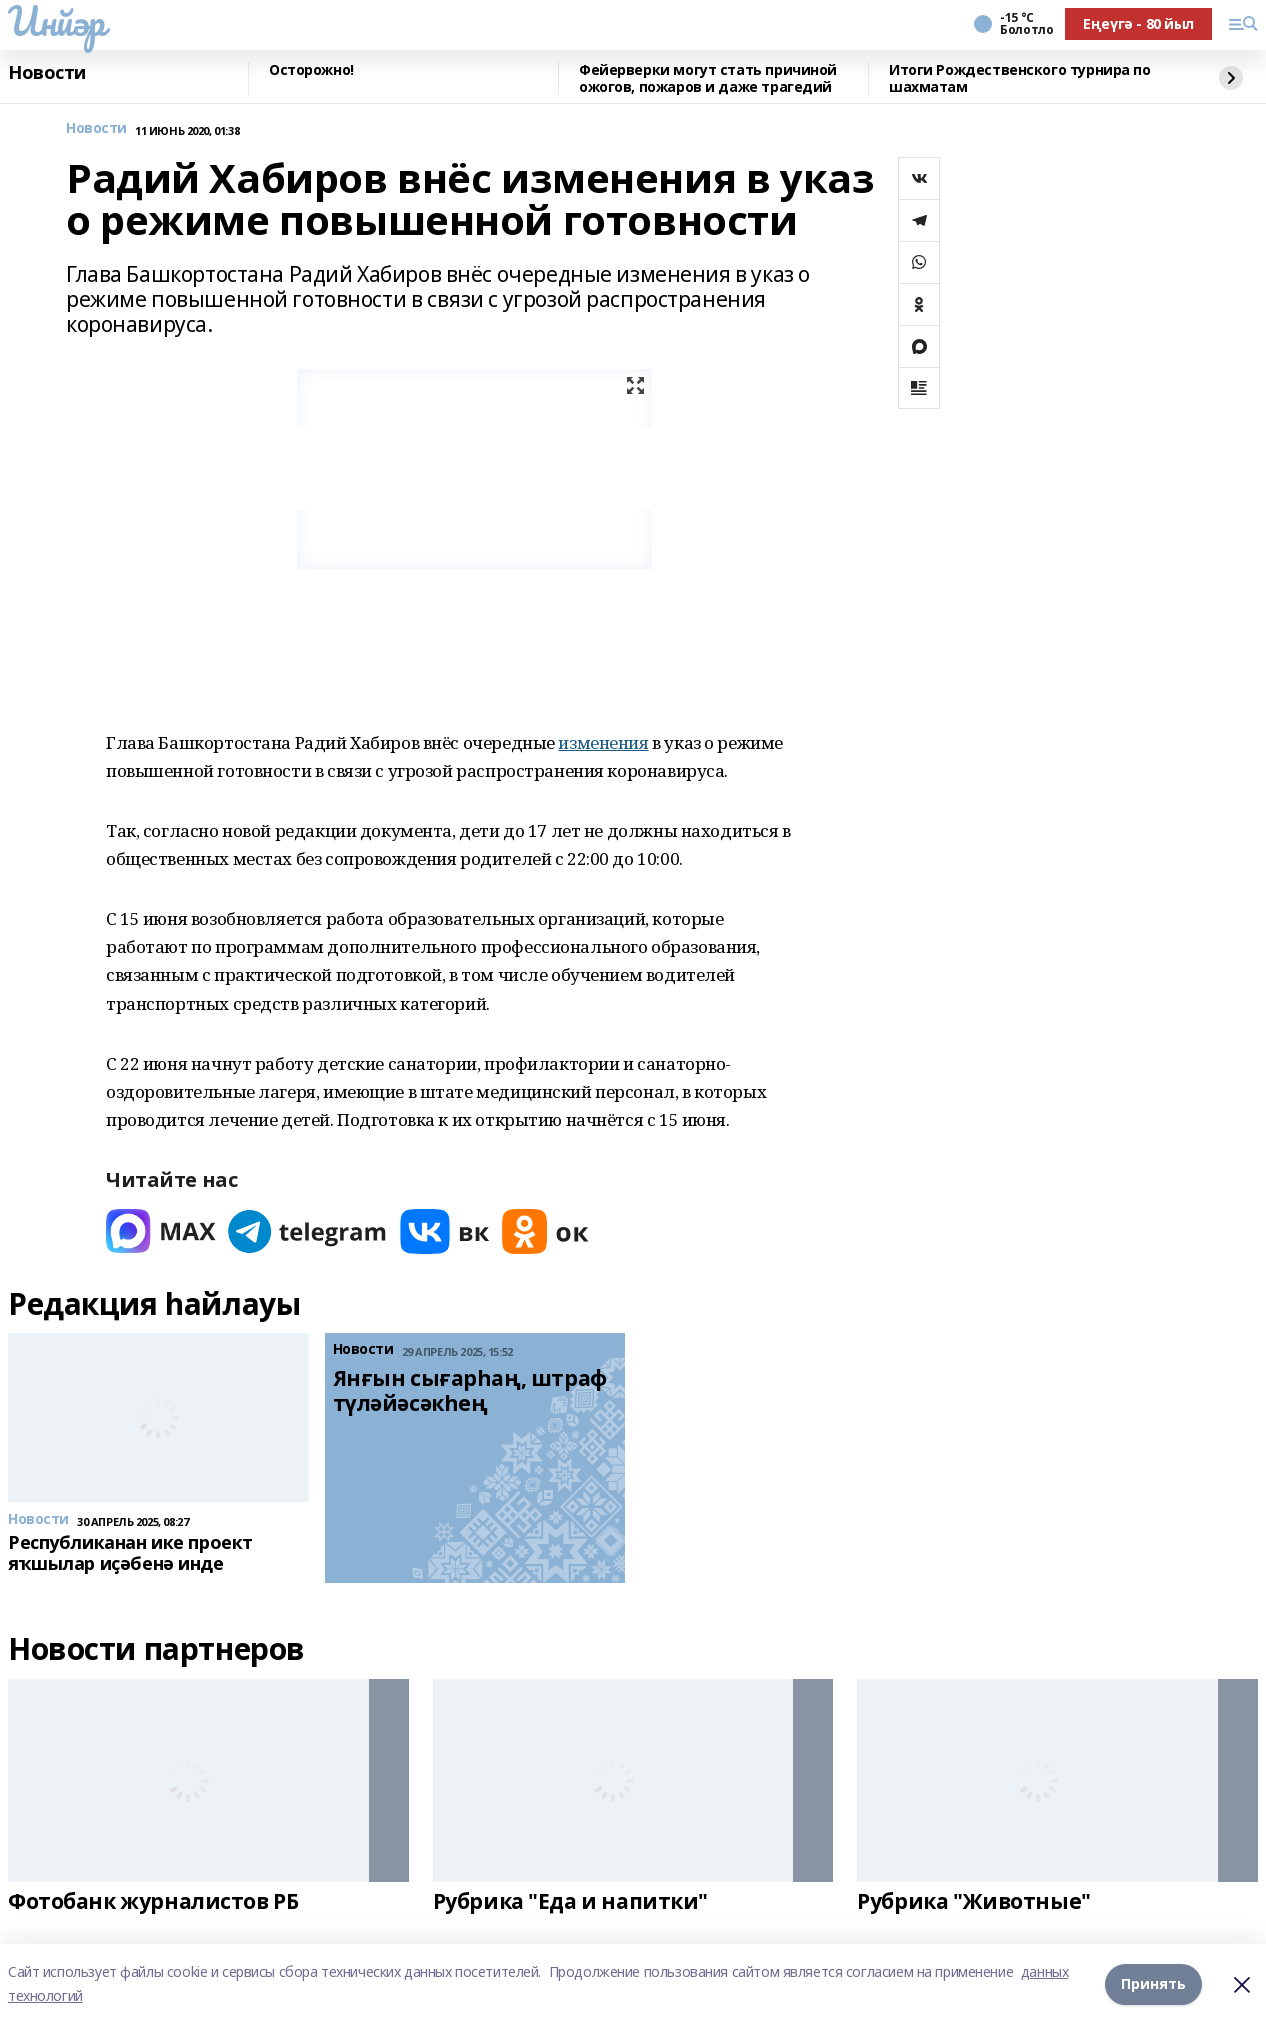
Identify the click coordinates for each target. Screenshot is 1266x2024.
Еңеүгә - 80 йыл (1138, 23)
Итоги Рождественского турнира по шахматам (1020, 78)
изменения (603, 742)
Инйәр (56, 21)
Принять (1153, 1983)
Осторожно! (311, 70)
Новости (47, 73)
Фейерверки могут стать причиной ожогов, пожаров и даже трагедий (708, 78)
